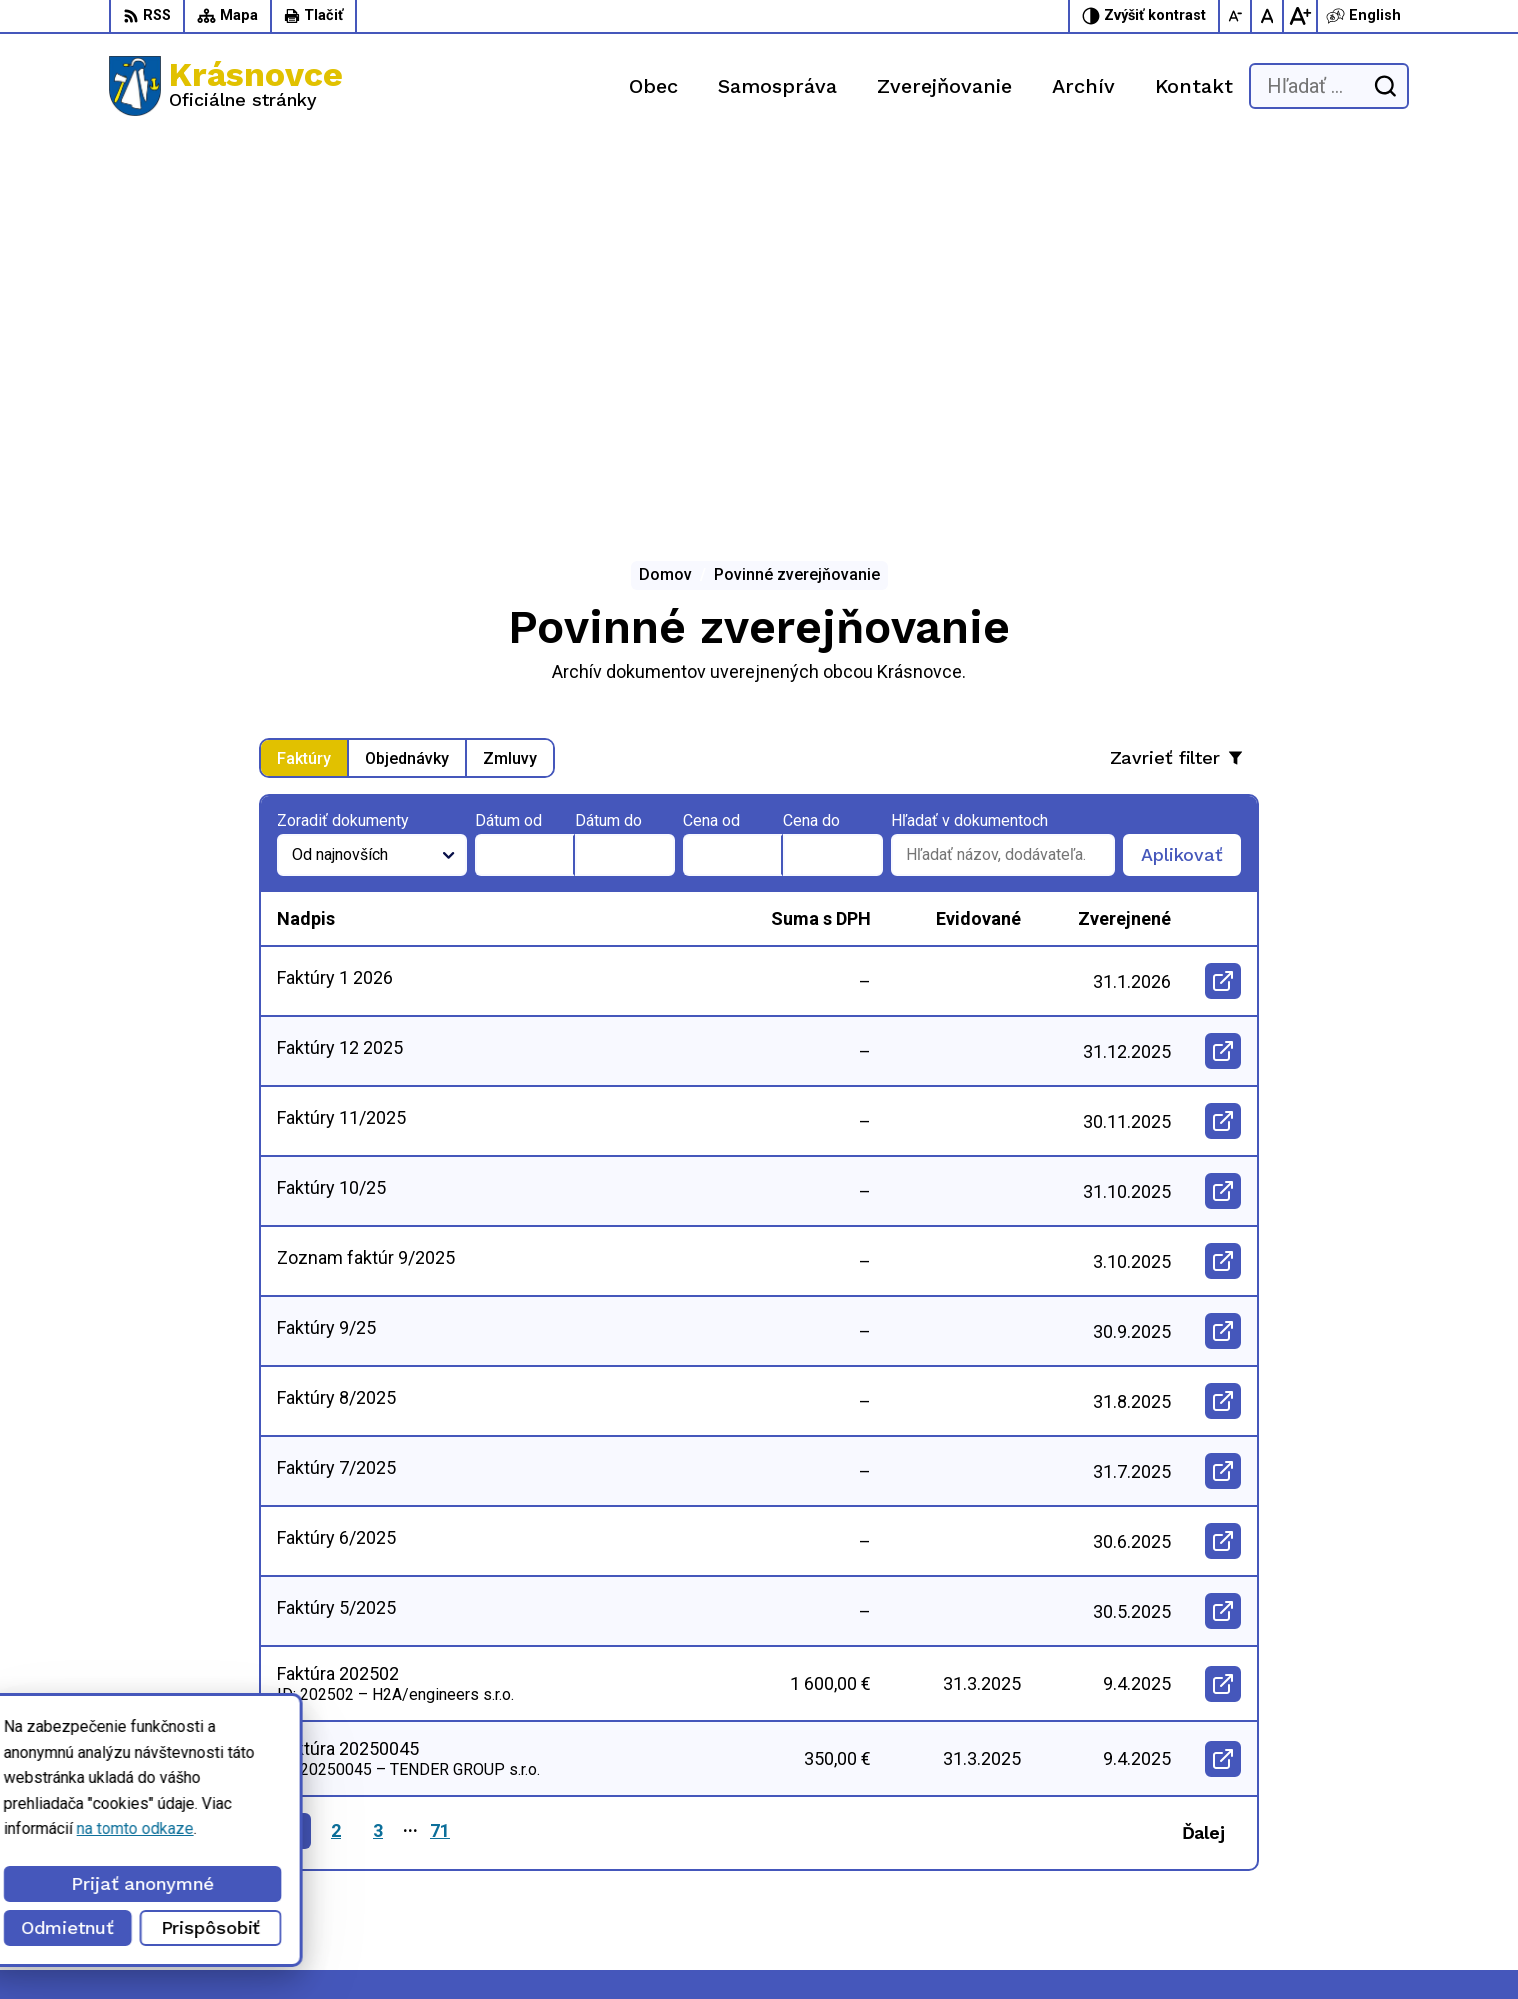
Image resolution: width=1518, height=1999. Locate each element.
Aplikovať (1191, 487)
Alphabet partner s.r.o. (296, 1946)
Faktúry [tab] (304, 384)
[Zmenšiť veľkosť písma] (1236, 16)
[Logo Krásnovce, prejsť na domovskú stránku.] (226, 86)
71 (440, 1457)
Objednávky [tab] (407, 384)
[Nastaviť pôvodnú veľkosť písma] (1268, 16)
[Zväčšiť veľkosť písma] (1300, 16)
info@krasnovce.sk (1063, 1873)
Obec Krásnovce (562, 1946)
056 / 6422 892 (1051, 1851)
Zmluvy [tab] (510, 384)
